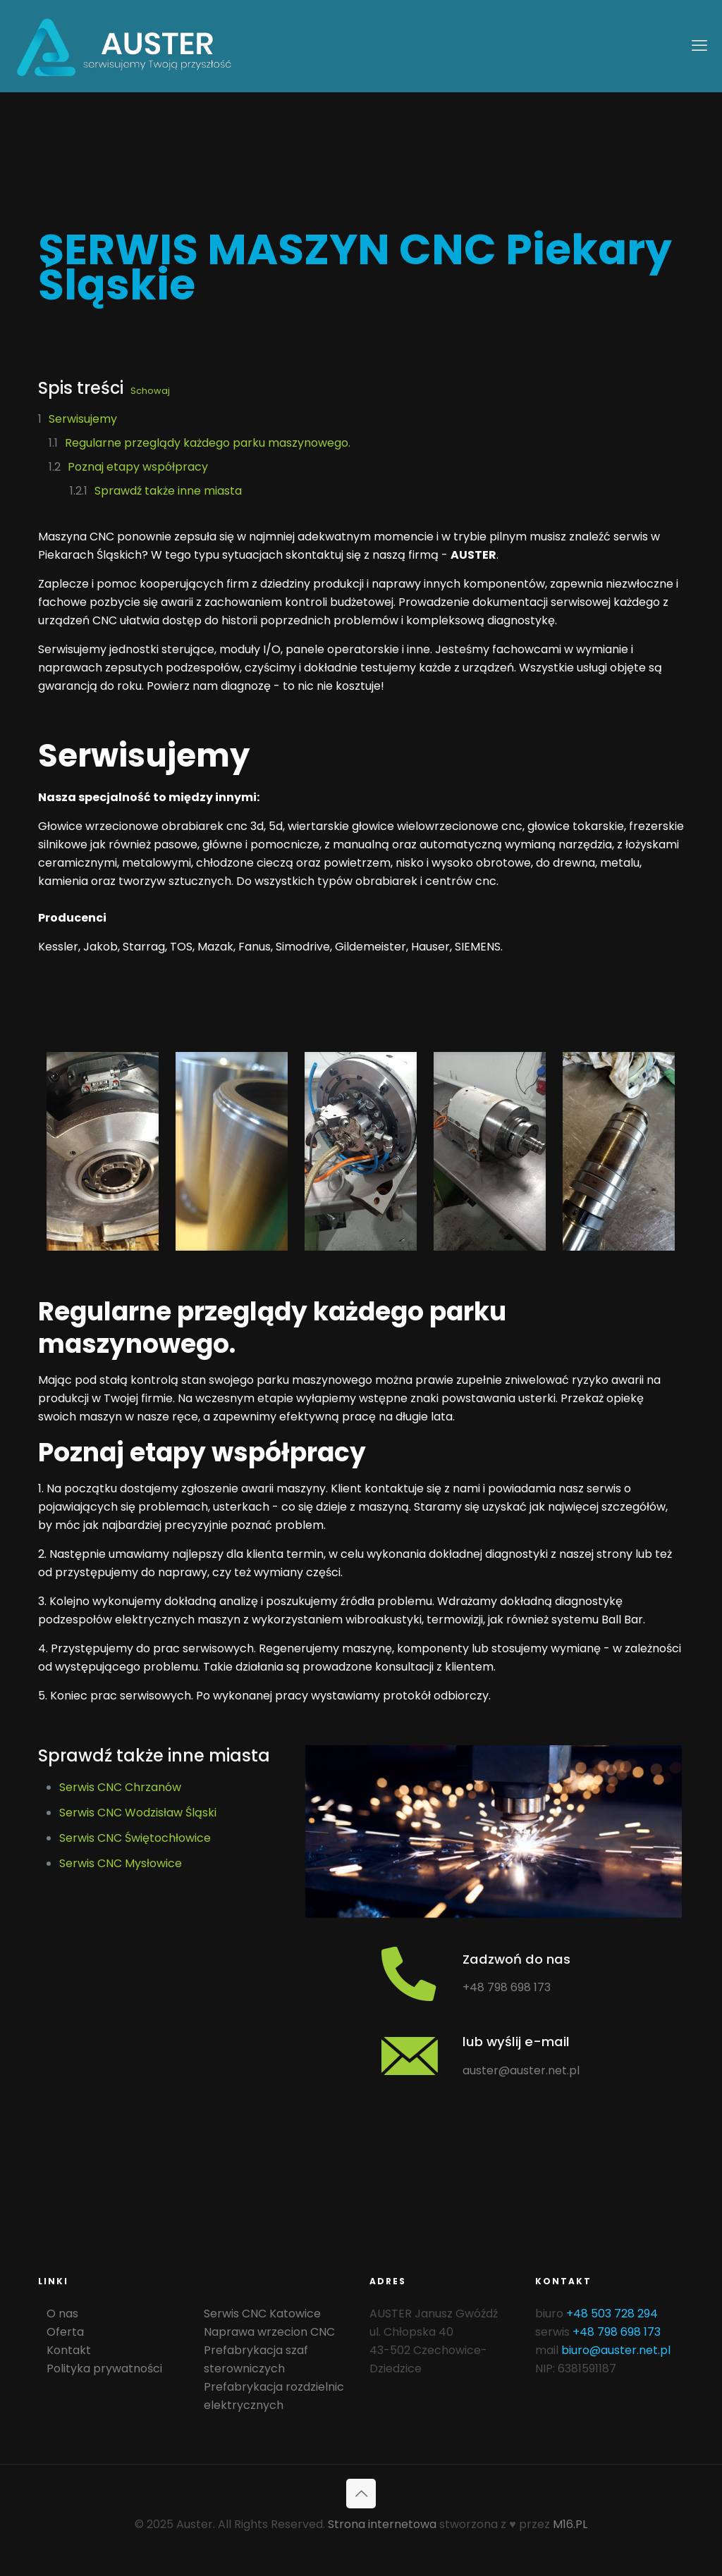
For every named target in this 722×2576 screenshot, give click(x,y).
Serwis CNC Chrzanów (120, 1787)
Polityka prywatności (104, 2530)
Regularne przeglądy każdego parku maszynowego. (207, 443)
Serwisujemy (83, 419)
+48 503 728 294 (612, 2475)
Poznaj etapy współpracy (138, 467)
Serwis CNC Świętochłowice (135, 1838)
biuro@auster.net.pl (616, 2511)
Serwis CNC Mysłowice (120, 1863)
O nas (62, 2475)
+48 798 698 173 (507, 2053)
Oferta (65, 2493)
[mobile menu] (699, 46)
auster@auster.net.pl (521, 2262)
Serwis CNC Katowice (262, 2475)
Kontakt (69, 2511)
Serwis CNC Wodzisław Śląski (137, 1812)
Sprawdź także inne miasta (168, 491)
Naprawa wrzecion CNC (269, 2493)
